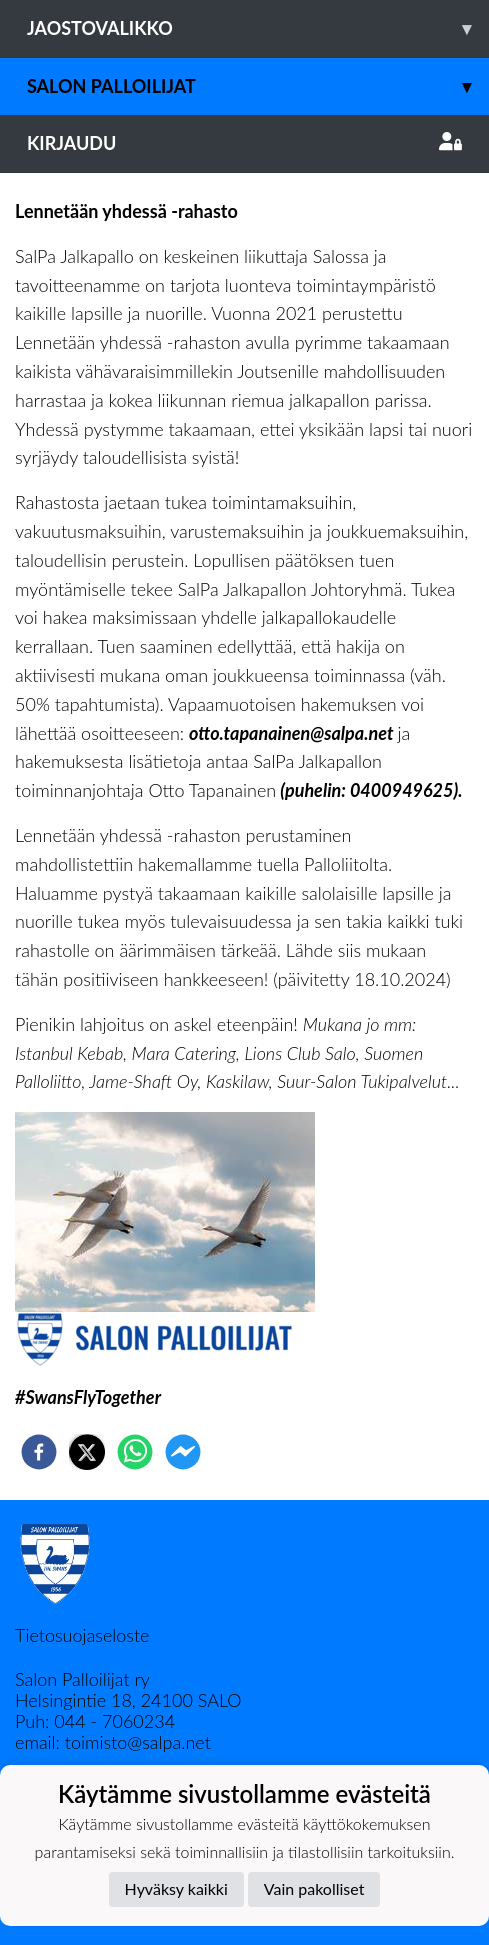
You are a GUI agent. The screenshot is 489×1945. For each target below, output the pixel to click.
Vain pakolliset (314, 1888)
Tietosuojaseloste (82, 1635)
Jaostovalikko (258, 28)
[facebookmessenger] (183, 1452)
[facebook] (39, 1452)
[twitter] (87, 1452)
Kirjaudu (244, 143)
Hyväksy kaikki (176, 1888)
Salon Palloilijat (258, 86)
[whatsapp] (135, 1452)
